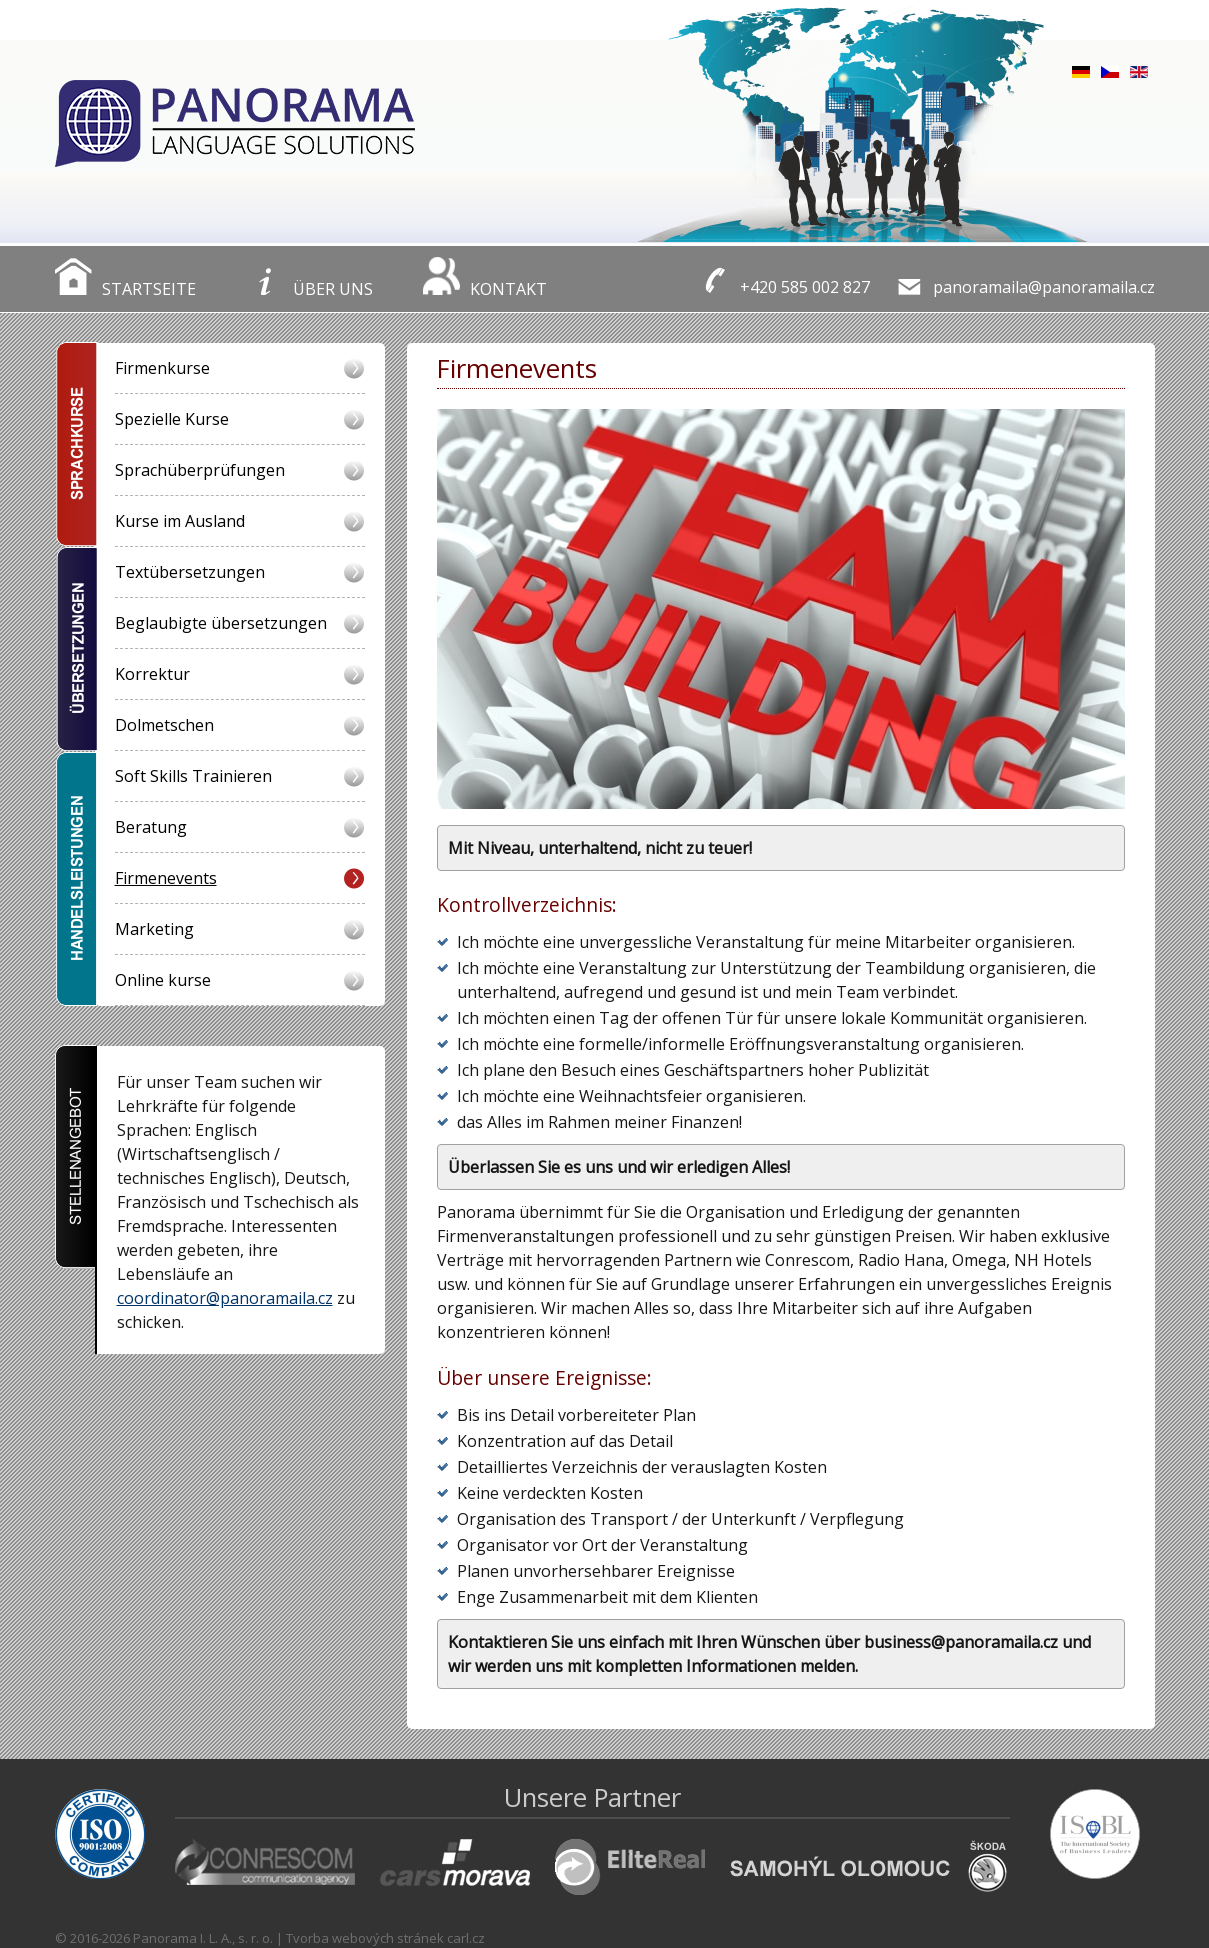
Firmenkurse (162, 368)
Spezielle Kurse (172, 419)
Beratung (151, 827)
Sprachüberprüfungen (200, 470)
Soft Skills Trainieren (193, 776)
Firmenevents (166, 878)
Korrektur (152, 674)
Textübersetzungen (190, 572)
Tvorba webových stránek (365, 1938)
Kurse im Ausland (180, 521)
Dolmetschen (164, 725)
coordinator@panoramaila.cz (225, 1298)
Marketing (154, 929)
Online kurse (163, 980)
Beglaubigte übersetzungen (221, 623)
